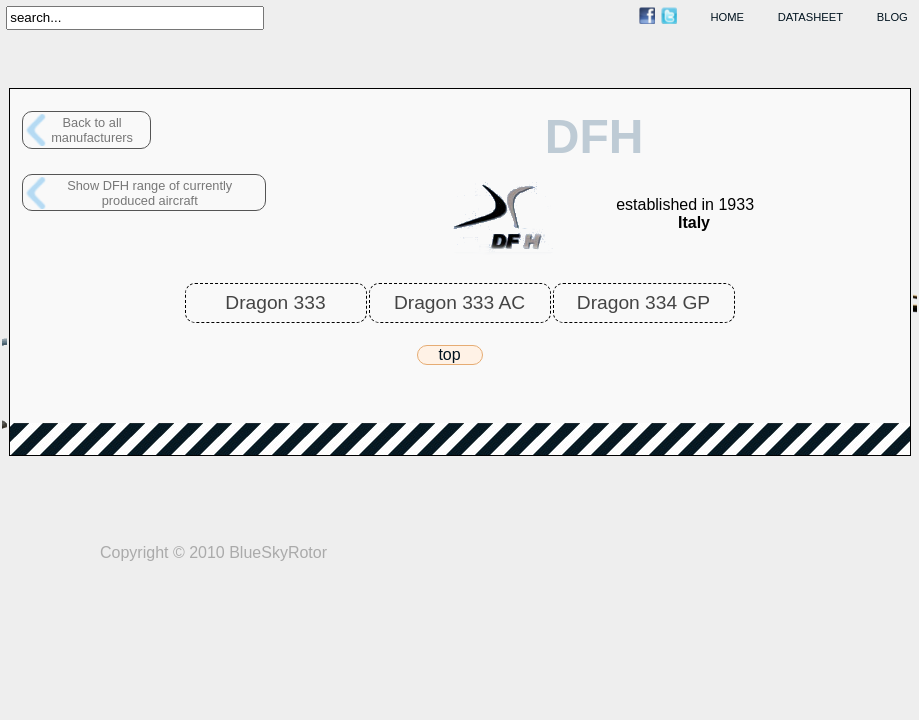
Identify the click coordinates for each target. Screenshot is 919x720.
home (728, 17)
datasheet (810, 17)
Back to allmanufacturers (92, 130)
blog (892, 17)
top (449, 354)
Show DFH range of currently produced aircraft (149, 193)
